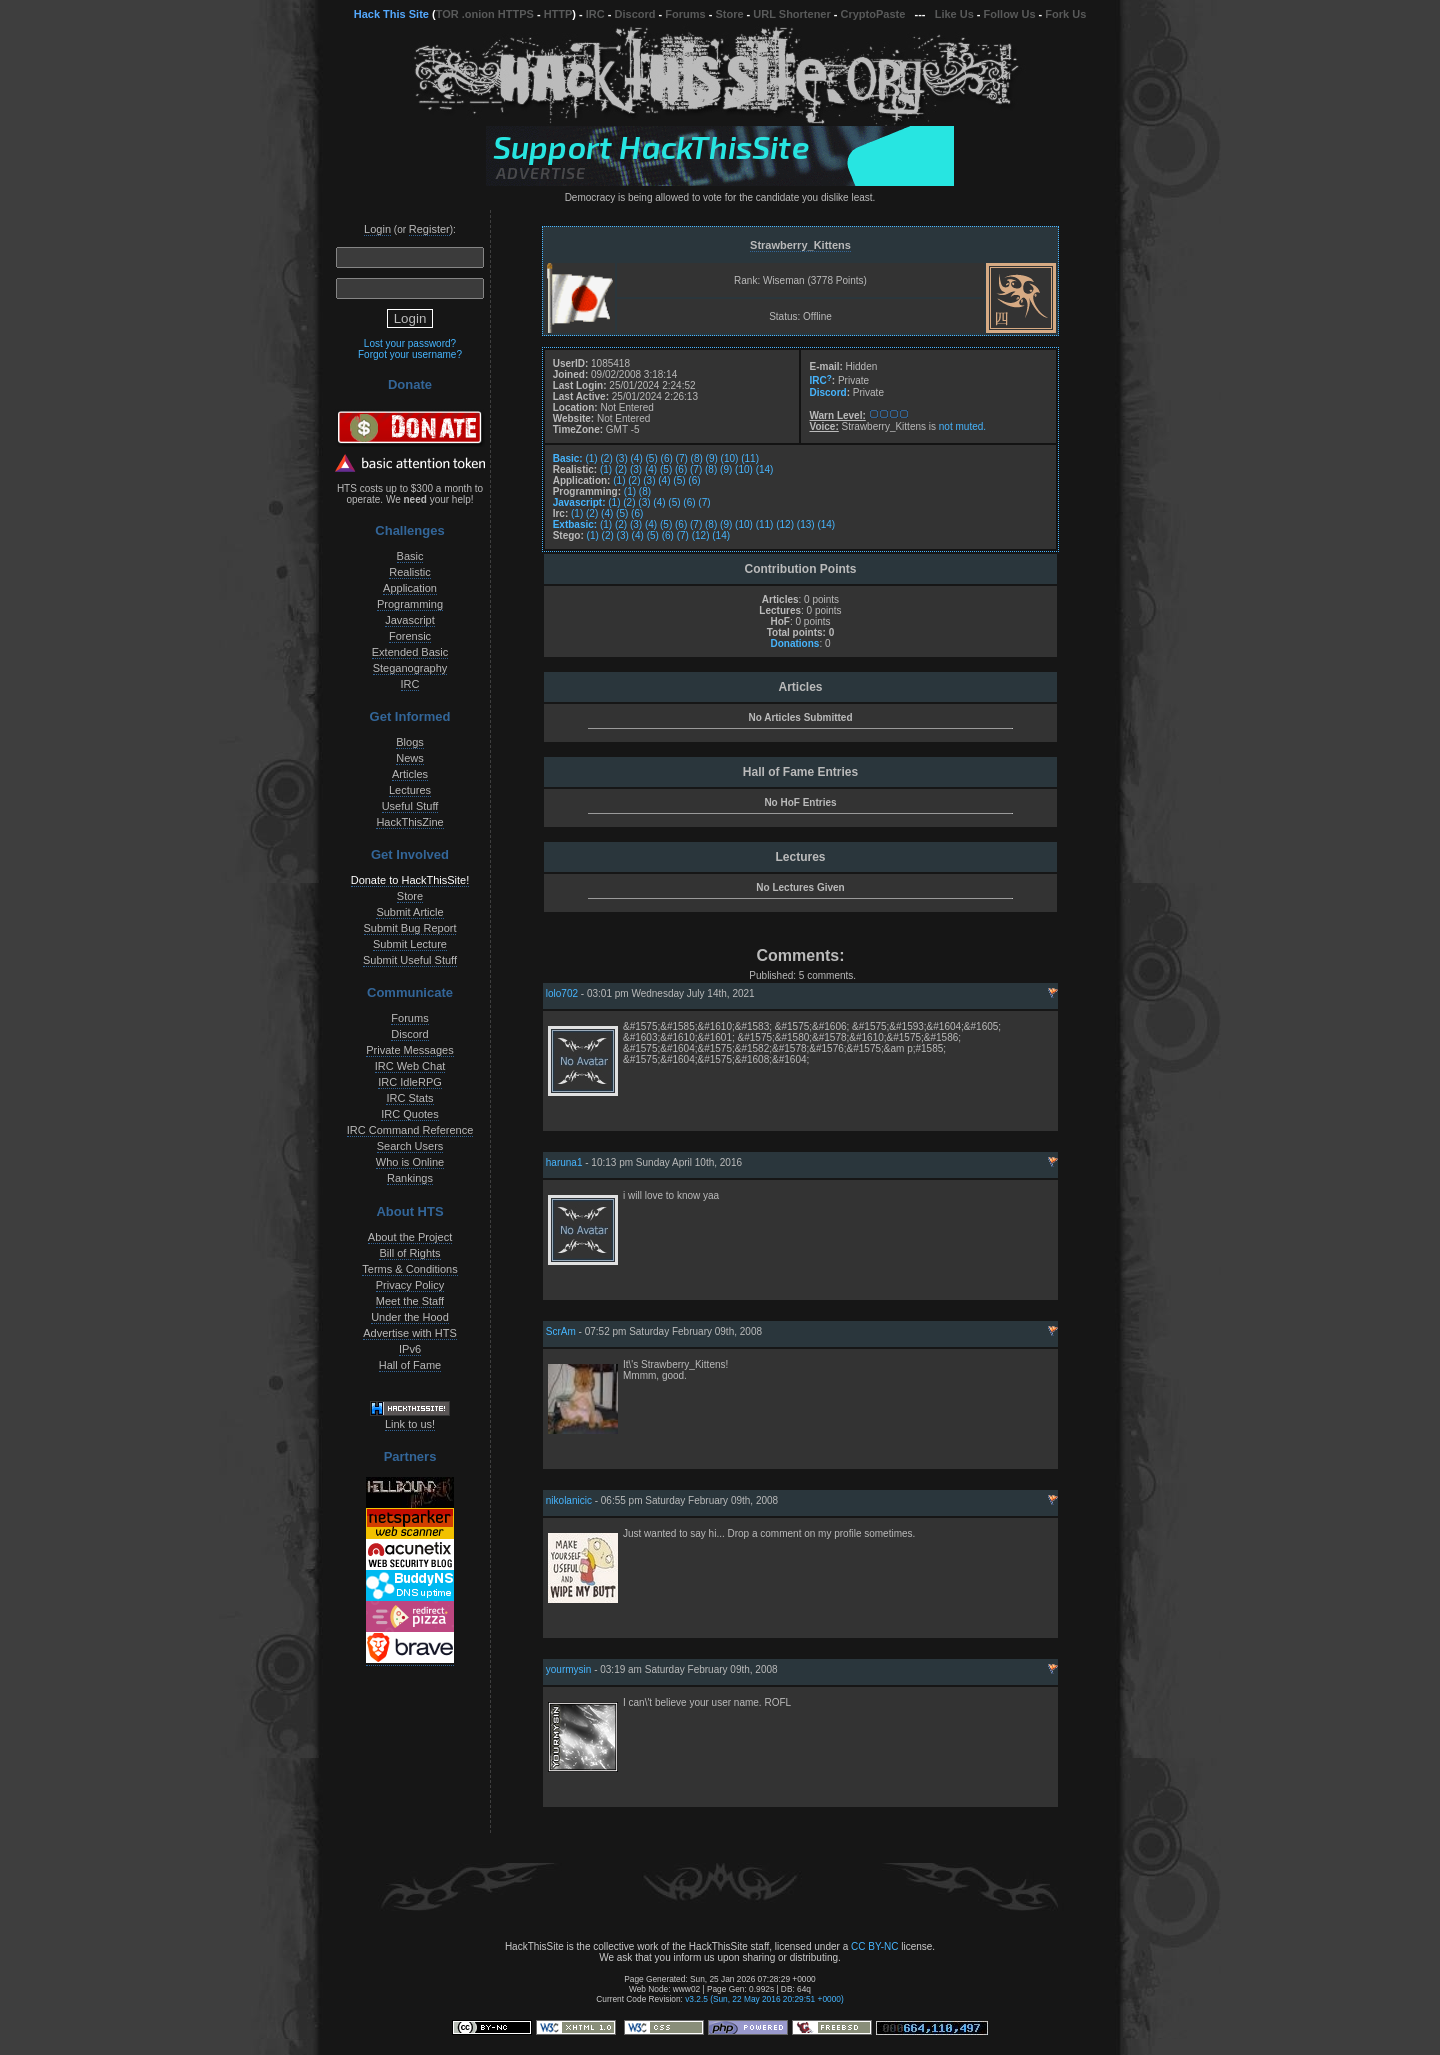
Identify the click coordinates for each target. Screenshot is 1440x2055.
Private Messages (409, 1050)
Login (377, 229)
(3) (622, 458)
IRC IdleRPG (410, 1082)
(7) (682, 458)
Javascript (410, 620)
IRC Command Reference (410, 1130)
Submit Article (409, 912)
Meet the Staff (410, 1301)
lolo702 (562, 993)
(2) (606, 458)
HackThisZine (409, 822)
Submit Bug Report (410, 928)
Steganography (410, 668)
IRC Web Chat (410, 1066)
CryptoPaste (873, 14)
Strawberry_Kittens (800, 245)
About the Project (410, 1237)
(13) (806, 524)
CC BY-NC (874, 1946)
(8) (697, 458)
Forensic (410, 636)
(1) (591, 458)
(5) (652, 458)
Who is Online (410, 1162)
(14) (765, 469)
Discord (635, 14)
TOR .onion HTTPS (485, 14)
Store (729, 14)
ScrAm (561, 1331)
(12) (785, 524)
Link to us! (410, 1424)
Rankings (410, 1178)
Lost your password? (410, 343)
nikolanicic (569, 1500)
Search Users (410, 1146)
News (410, 758)
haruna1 (564, 1162)
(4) (637, 458)
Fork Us (1065, 14)
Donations (794, 643)
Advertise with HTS (410, 1333)
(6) (667, 458)
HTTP (558, 14)
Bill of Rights (409, 1253)
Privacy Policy (410, 1285)
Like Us (954, 14)
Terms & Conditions (409, 1269)
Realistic (410, 572)
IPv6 (410, 1349)
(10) (730, 458)
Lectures (410, 790)
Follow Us (1010, 14)
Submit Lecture (410, 944)
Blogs (410, 742)
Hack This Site (391, 14)
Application (410, 588)
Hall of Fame (410, 1365)
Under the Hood (410, 1317)
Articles (410, 774)
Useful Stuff (410, 806)
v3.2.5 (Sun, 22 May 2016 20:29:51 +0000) (764, 1999)
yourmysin (569, 1669)
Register (429, 229)
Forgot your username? (410, 354)
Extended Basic (410, 652)
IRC (595, 14)
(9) (712, 458)
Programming (410, 604)
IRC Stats (409, 1098)
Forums (685, 14)
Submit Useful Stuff (410, 960)
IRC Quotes (409, 1114)
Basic (410, 556)
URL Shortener (791, 14)
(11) (750, 458)
